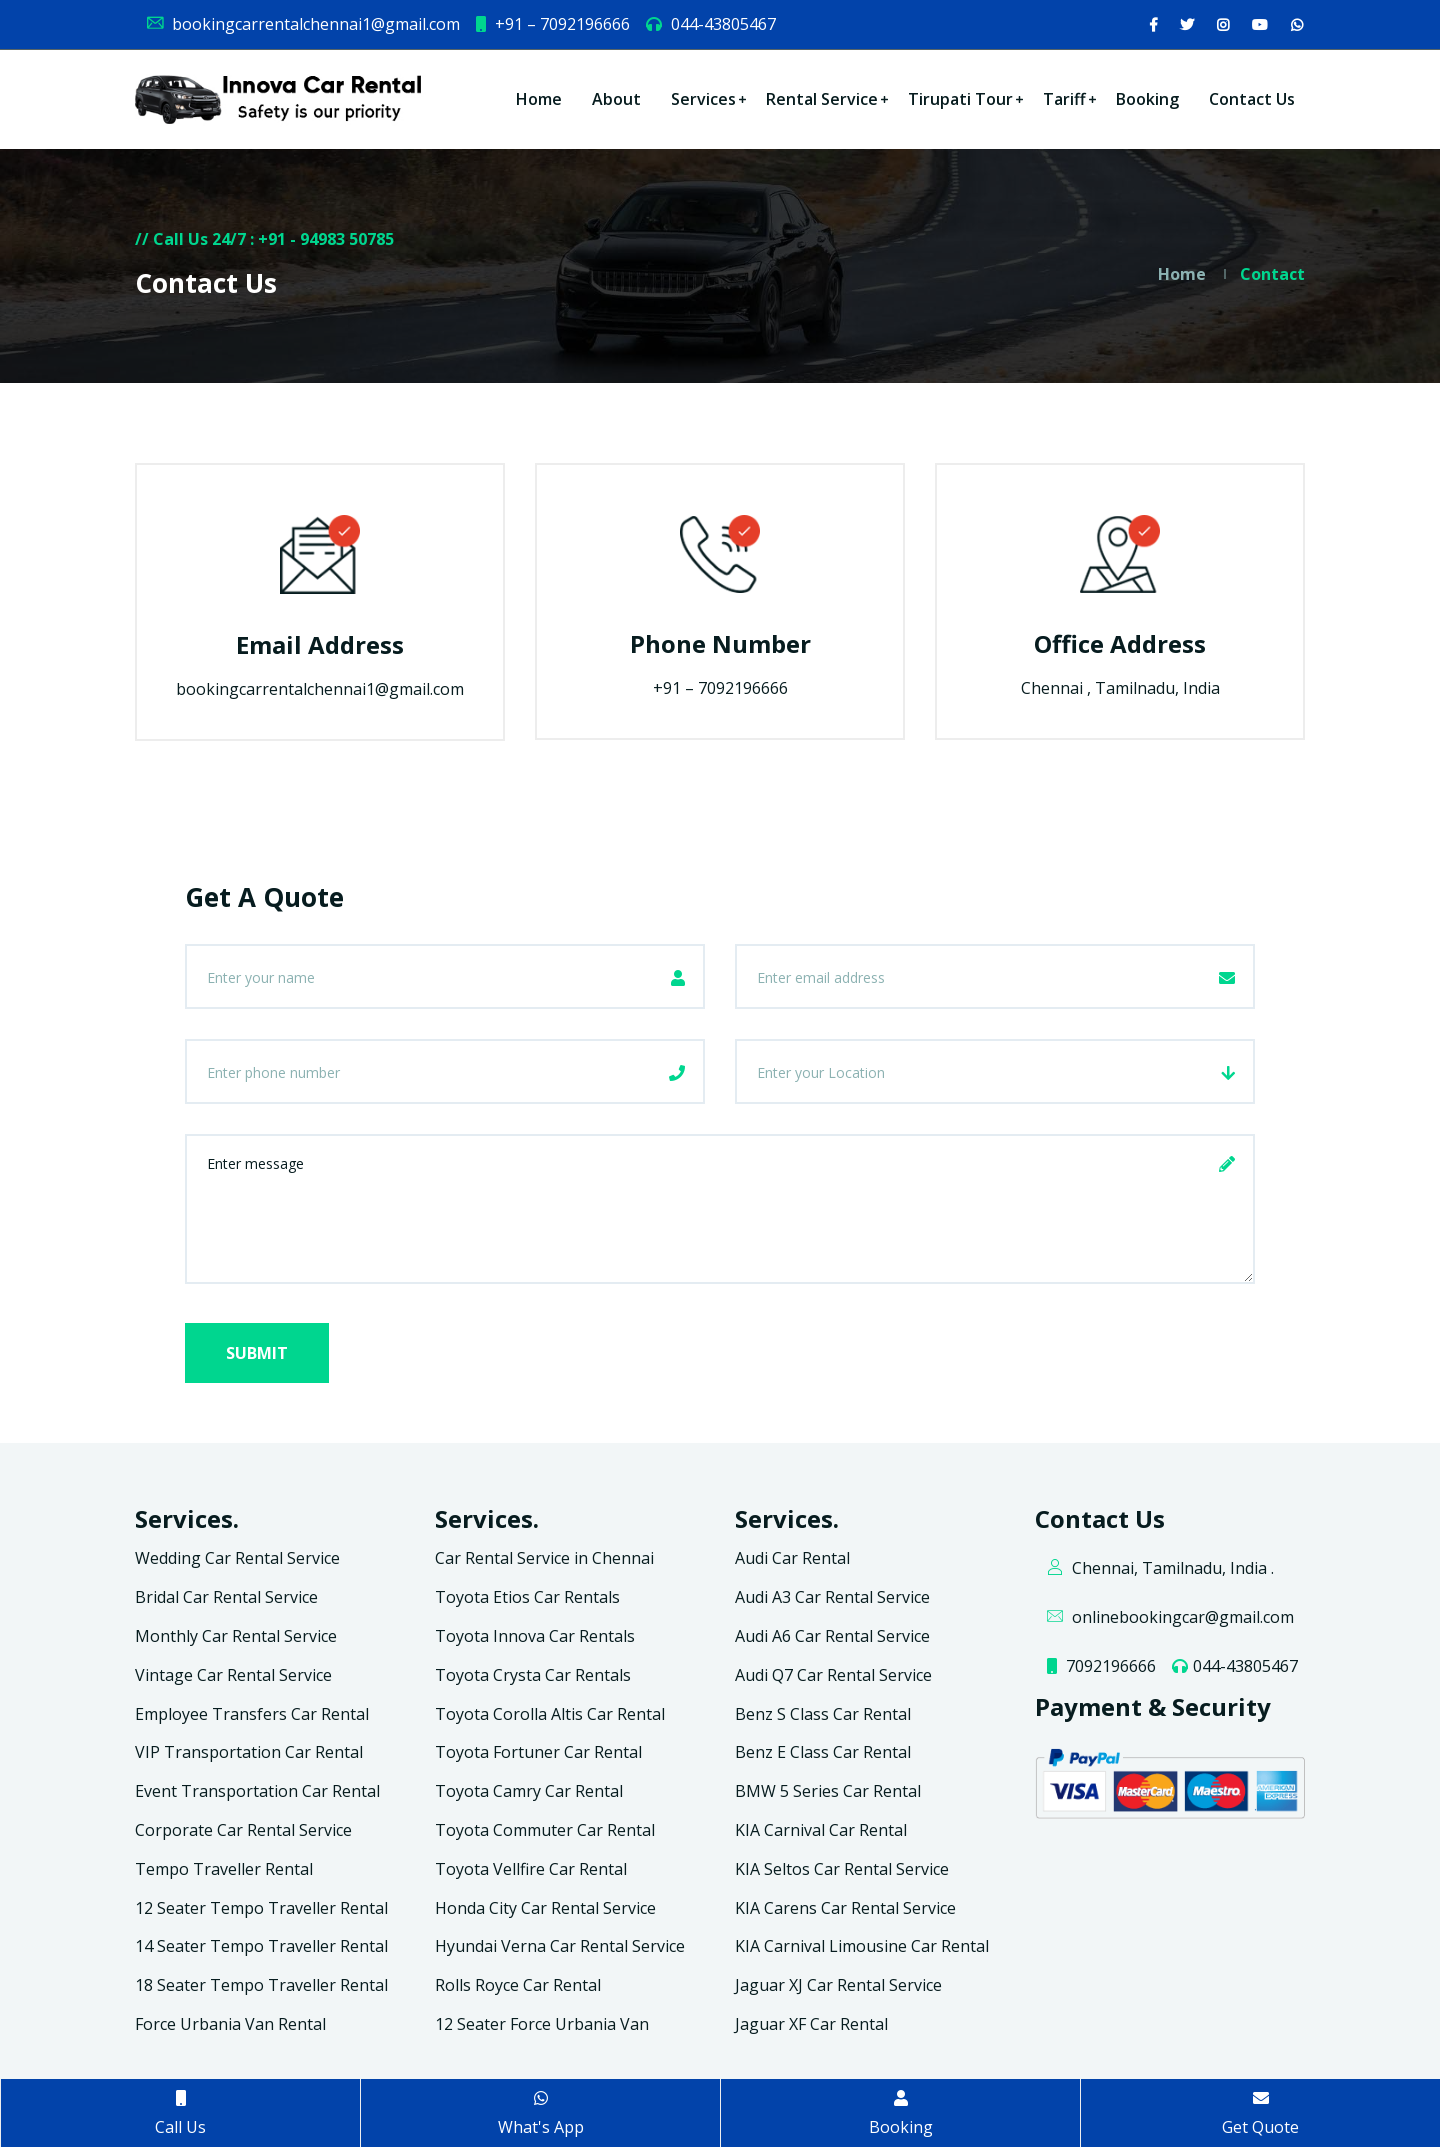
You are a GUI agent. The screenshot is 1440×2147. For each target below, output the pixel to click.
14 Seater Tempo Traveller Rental (261, 1946)
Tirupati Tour (960, 99)
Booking (1147, 99)
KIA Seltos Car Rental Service (842, 1869)
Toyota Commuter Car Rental (545, 1830)
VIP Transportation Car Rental (249, 1752)
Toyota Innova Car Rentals (535, 1636)
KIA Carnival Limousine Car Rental (862, 1946)
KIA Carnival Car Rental (821, 1830)
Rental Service (822, 99)
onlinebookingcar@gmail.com (1169, 1617)
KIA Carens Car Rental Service (845, 1908)
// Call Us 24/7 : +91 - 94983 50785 (264, 239)
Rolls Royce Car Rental (518, 1985)
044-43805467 (710, 24)
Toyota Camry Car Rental (529, 1791)
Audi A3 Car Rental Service (832, 1597)
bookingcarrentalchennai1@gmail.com (302, 24)
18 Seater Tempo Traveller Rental (261, 1985)
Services (703, 99)
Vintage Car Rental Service (233, 1675)
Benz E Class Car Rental (823, 1752)
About (616, 99)
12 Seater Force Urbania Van (542, 2024)
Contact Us (1252, 99)
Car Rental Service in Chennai (544, 1558)
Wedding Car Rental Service (237, 1558)
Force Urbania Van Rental (230, 2024)
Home (539, 99)
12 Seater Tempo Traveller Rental (261, 1908)
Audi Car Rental (792, 1558)
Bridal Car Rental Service (226, 1597)
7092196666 (1100, 1666)
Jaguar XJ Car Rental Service (838, 1985)
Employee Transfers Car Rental (252, 1714)
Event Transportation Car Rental (257, 1791)
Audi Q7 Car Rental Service (833, 1675)
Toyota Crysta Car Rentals (533, 1675)
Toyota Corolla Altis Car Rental (550, 1714)
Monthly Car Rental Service (236, 1636)
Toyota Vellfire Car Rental (531, 1869)
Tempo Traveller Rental (224, 1869)
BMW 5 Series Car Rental (828, 1791)
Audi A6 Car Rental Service (832, 1636)
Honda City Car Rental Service (545, 1908)
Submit (257, 1353)
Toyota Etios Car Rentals (527, 1597)
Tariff (1064, 99)
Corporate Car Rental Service (243, 1830)
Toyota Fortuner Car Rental (538, 1752)
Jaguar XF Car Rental (811, 2024)
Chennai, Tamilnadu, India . (1159, 1568)
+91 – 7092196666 (552, 24)
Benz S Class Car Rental (823, 1714)
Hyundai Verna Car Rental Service (560, 1946)
